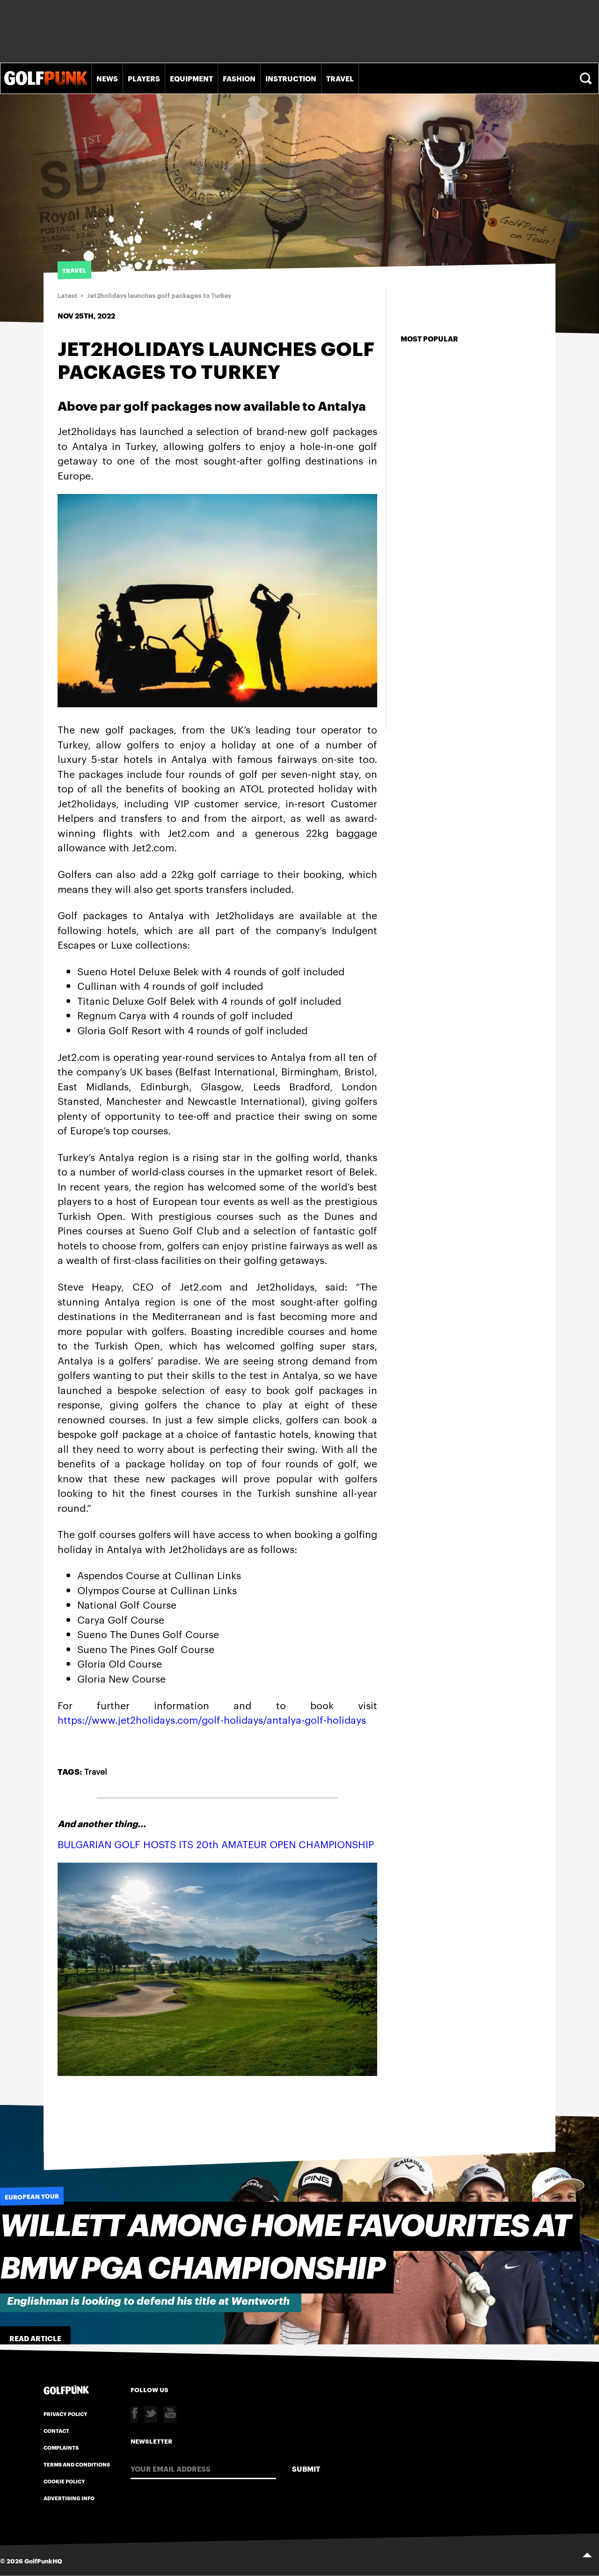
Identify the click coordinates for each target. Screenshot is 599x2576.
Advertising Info (69, 2498)
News (107, 78)
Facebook (134, 2414)
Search (587, 78)
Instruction (290, 78)
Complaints (61, 2447)
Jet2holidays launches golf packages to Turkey (159, 296)
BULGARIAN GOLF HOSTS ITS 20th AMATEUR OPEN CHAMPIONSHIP (216, 1843)
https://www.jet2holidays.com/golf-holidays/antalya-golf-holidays (212, 1719)
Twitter (150, 2414)
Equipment (191, 78)
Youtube (169, 2414)
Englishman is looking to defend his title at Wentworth (148, 2301)
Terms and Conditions (77, 2464)
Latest (67, 296)
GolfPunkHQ (43, 2560)
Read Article (35, 2338)
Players (144, 78)
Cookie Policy (64, 2481)
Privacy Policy (66, 2413)
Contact (56, 2430)
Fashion (239, 78)
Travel (340, 78)
